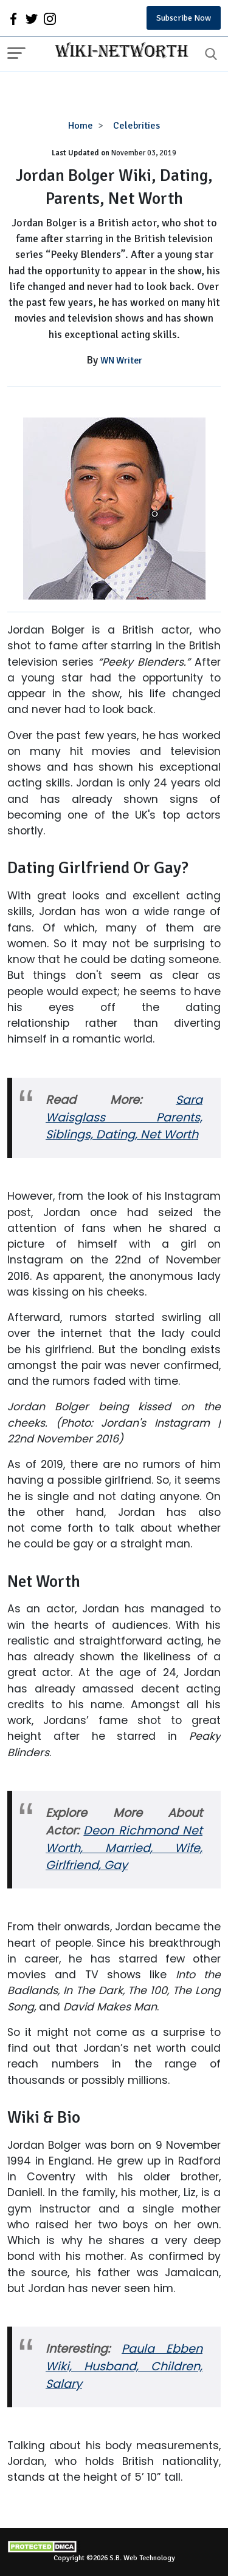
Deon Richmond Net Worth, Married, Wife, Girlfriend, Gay (124, 1848)
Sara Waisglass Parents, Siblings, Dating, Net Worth (124, 1117)
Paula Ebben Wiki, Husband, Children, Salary (124, 2366)
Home (80, 126)
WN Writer (121, 360)
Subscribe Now (183, 18)
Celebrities (136, 126)
